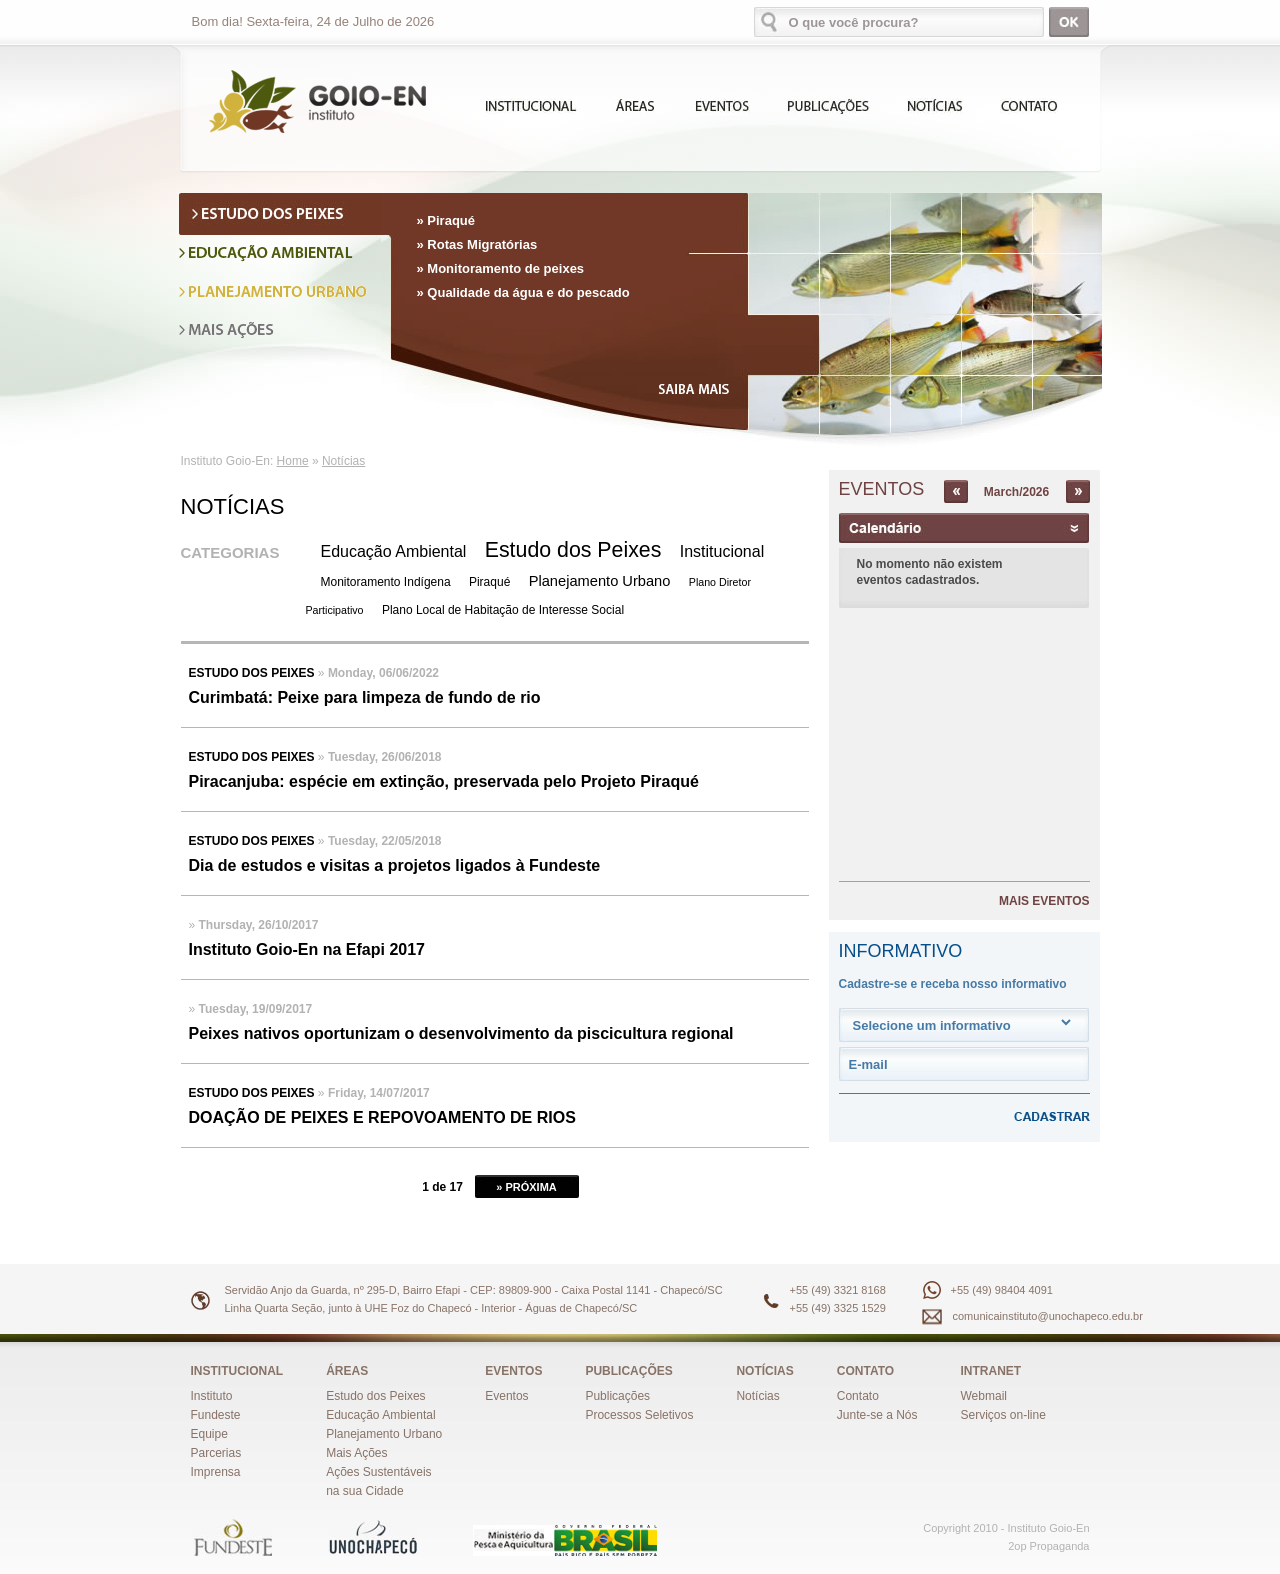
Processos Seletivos (639, 1415)
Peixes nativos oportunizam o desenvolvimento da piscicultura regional (461, 1033)
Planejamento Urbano (600, 581)
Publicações (617, 1396)
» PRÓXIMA (526, 1187)
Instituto (212, 1396)
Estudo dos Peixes (573, 550)
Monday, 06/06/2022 (383, 673)
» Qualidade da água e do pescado (523, 292)
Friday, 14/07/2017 (379, 1093)
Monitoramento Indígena (386, 582)
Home (293, 461)
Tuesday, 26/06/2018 (385, 757)
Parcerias (216, 1453)
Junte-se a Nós (877, 1415)
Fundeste (216, 1415)
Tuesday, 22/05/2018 (385, 841)
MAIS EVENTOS (1044, 901)
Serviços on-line (1003, 1415)
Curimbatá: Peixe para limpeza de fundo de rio (365, 697)
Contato (858, 1396)
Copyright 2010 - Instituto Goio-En (1006, 1528)
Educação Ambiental (394, 551)
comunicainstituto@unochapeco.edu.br (1048, 1316)
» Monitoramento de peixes (501, 268)
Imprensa (216, 1472)
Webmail (984, 1396)
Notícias (343, 461)
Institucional (722, 551)
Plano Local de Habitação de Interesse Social (503, 610)
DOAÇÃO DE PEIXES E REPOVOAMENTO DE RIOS (382, 1117)
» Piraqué (446, 220)
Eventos (506, 1396)
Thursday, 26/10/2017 (259, 925)
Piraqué (489, 582)
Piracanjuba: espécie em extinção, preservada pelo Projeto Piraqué (444, 781)
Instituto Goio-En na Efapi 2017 (307, 949)
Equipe (209, 1434)
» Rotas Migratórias (477, 244)
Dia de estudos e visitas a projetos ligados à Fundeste (395, 865)
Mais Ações (356, 1453)
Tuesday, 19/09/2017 (256, 1009)
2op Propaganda (1048, 1546)
